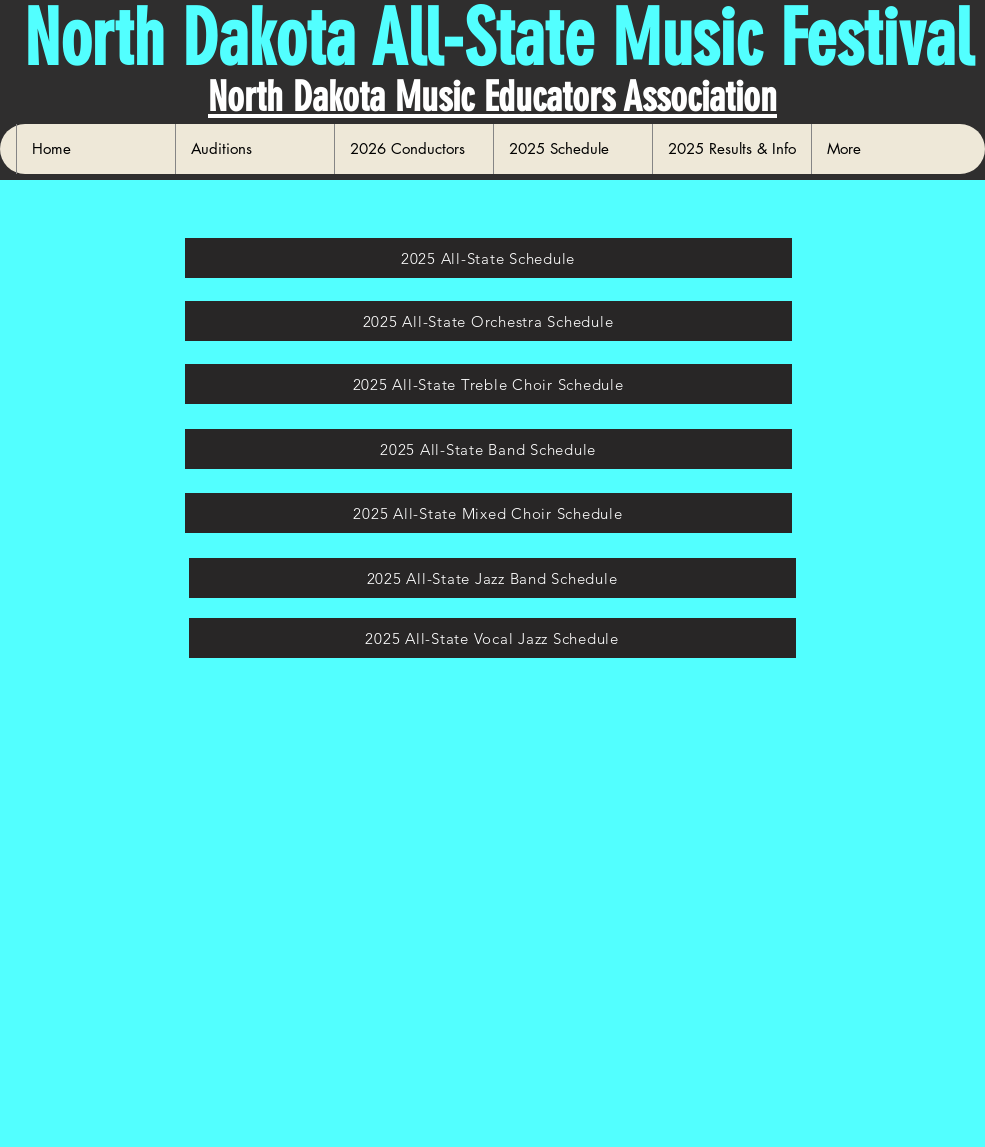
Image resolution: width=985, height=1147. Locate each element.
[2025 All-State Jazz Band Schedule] (492, 578)
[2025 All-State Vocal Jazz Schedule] (492, 638)
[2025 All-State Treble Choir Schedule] (488, 384)
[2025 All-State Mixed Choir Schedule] (488, 513)
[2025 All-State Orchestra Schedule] (488, 321)
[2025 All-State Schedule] (488, 258)
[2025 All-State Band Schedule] (488, 449)
